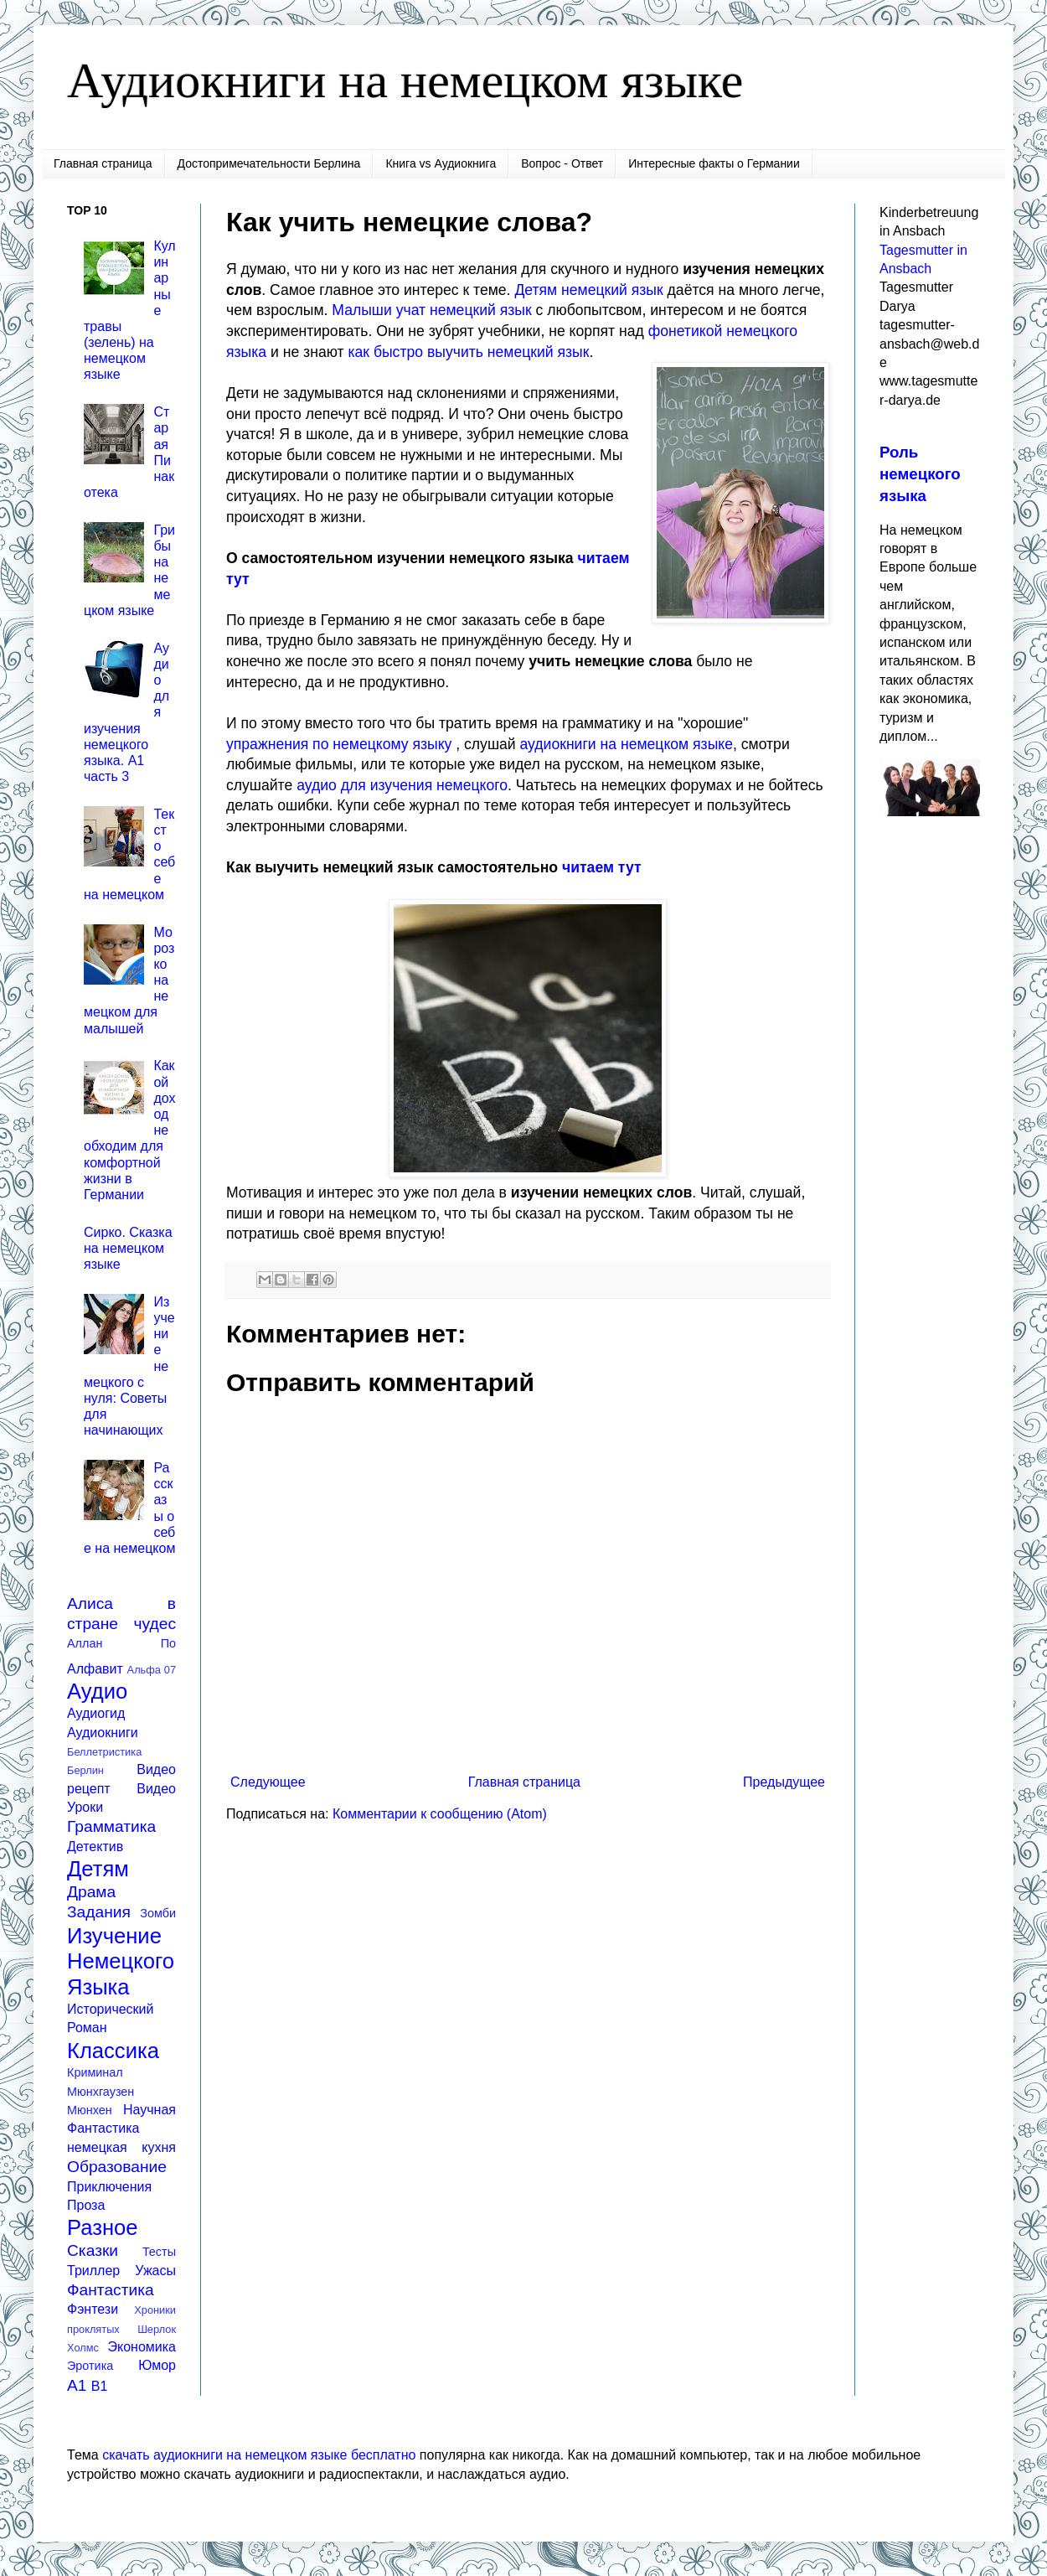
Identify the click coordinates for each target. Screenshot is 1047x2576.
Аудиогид (96, 1713)
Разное (102, 2227)
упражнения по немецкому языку (338, 744)
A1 (76, 2385)
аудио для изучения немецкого (402, 785)
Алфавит (95, 1669)
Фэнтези (92, 2309)
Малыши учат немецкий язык (431, 310)
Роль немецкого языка (920, 473)
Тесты (159, 2251)
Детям (98, 1868)
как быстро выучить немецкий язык (468, 352)
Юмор (157, 2365)
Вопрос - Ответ (562, 163)
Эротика (90, 2365)
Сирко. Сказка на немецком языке (128, 1248)
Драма (91, 1892)
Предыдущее (784, 1782)
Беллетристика (104, 1752)
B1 (99, 2386)
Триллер (93, 2270)
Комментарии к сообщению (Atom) (440, 1814)
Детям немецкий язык (588, 290)
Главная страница (103, 163)
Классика (113, 2050)
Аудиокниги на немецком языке (405, 80)
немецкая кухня (121, 2147)
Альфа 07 (151, 1669)
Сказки (92, 2250)
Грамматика (111, 1826)
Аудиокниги (102, 1732)
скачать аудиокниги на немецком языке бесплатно (258, 2455)
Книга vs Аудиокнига (440, 163)
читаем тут (602, 867)
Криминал (95, 2072)
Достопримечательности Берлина (269, 163)
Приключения (109, 2187)
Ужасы (155, 2270)
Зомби (158, 1913)
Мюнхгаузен (100, 2091)
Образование (117, 2166)
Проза (86, 2205)
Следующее (268, 1782)
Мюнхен (89, 2110)
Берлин (85, 1770)
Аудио (97, 1691)
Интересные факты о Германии (714, 163)
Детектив (95, 1846)
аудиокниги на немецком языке (626, 744)
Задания (99, 1912)
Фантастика (110, 2290)
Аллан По (121, 1643)
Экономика (142, 2347)
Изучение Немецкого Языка (120, 1961)
